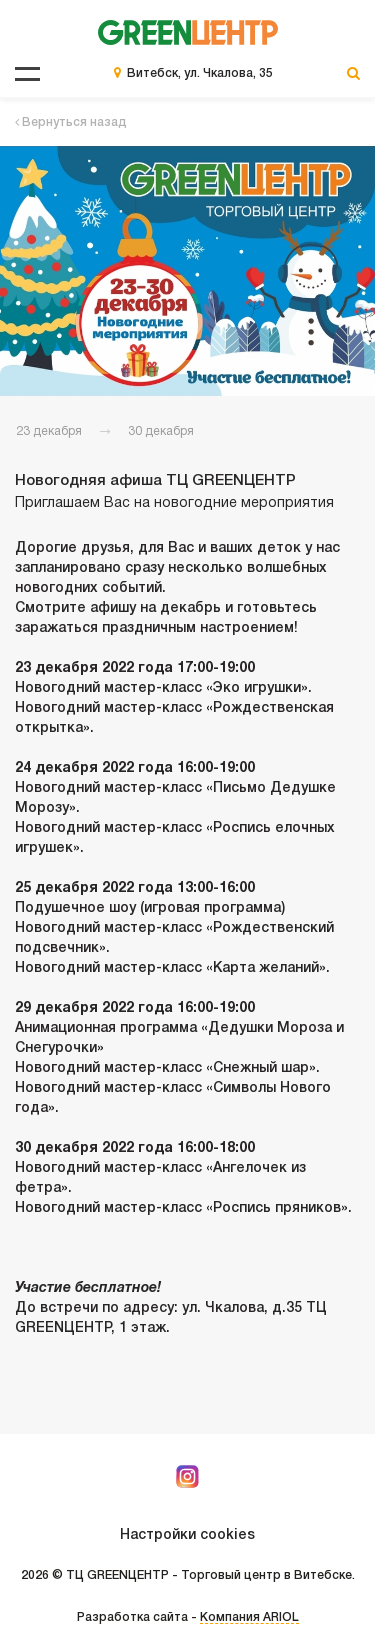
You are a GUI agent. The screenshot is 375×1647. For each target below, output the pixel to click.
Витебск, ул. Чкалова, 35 (200, 73)
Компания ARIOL (249, 1617)
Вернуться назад (71, 122)
